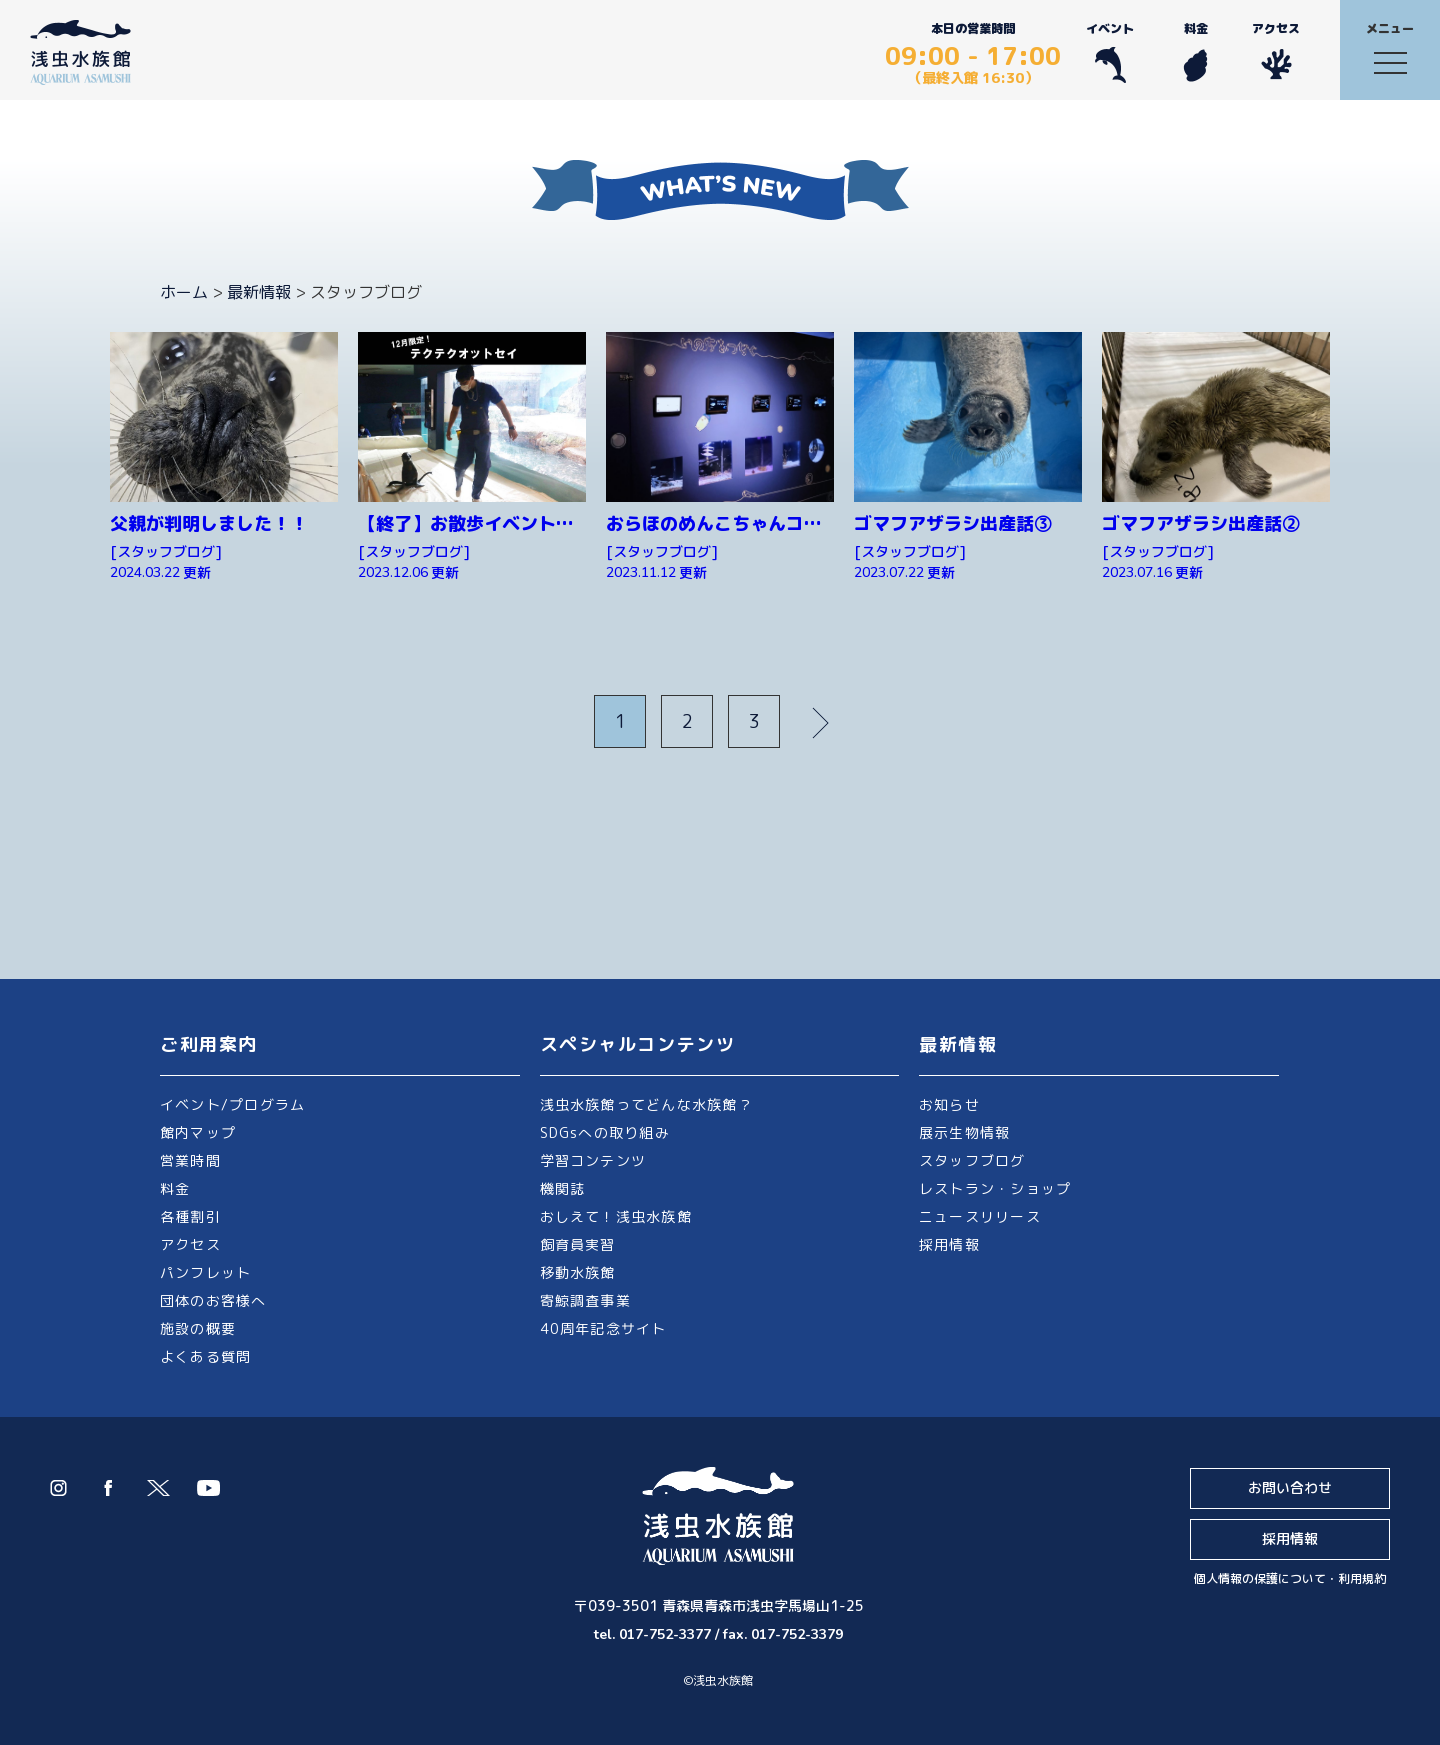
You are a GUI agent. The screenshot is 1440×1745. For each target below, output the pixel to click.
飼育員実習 (578, 1244)
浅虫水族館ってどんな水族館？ (646, 1104)
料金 (1195, 51)
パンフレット (205, 1272)
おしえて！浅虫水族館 (616, 1216)
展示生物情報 (964, 1132)
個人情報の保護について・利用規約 (1290, 1578)
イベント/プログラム (232, 1104)
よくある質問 (205, 1356)
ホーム (184, 292)
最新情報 (259, 292)
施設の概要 (198, 1328)
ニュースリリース (980, 1216)
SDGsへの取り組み (605, 1132)
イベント (1110, 51)
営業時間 (190, 1160)
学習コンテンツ (593, 1160)
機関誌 (563, 1188)
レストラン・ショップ (995, 1188)
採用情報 (949, 1244)
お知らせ (949, 1104)
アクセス (1276, 51)
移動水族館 (578, 1272)
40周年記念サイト (603, 1328)
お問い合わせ (1290, 1487)
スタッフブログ (972, 1160)
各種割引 (190, 1216)
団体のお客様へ (213, 1300)
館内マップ (198, 1132)
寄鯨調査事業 (585, 1300)
